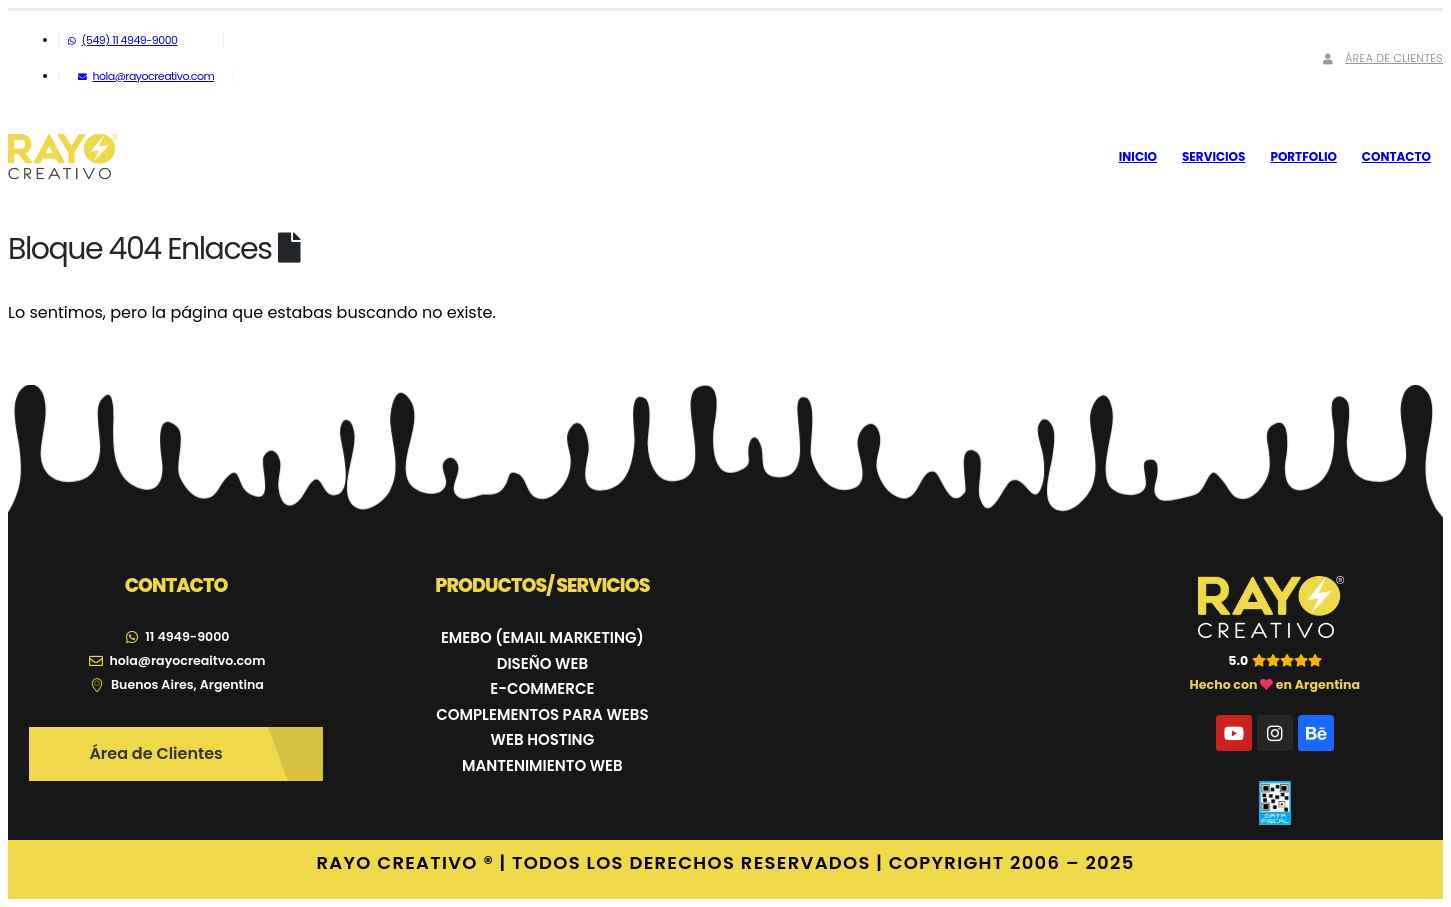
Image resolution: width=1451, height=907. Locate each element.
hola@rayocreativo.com (146, 76)
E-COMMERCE (542, 688)
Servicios (1213, 156)
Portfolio (1303, 156)
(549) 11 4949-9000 (122, 40)
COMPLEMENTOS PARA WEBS (542, 714)
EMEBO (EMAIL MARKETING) (542, 637)
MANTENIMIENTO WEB (542, 765)
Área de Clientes (1381, 58)
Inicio (1138, 156)
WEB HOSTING (543, 739)
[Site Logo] (63, 157)
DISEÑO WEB (542, 663)
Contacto (1396, 156)
